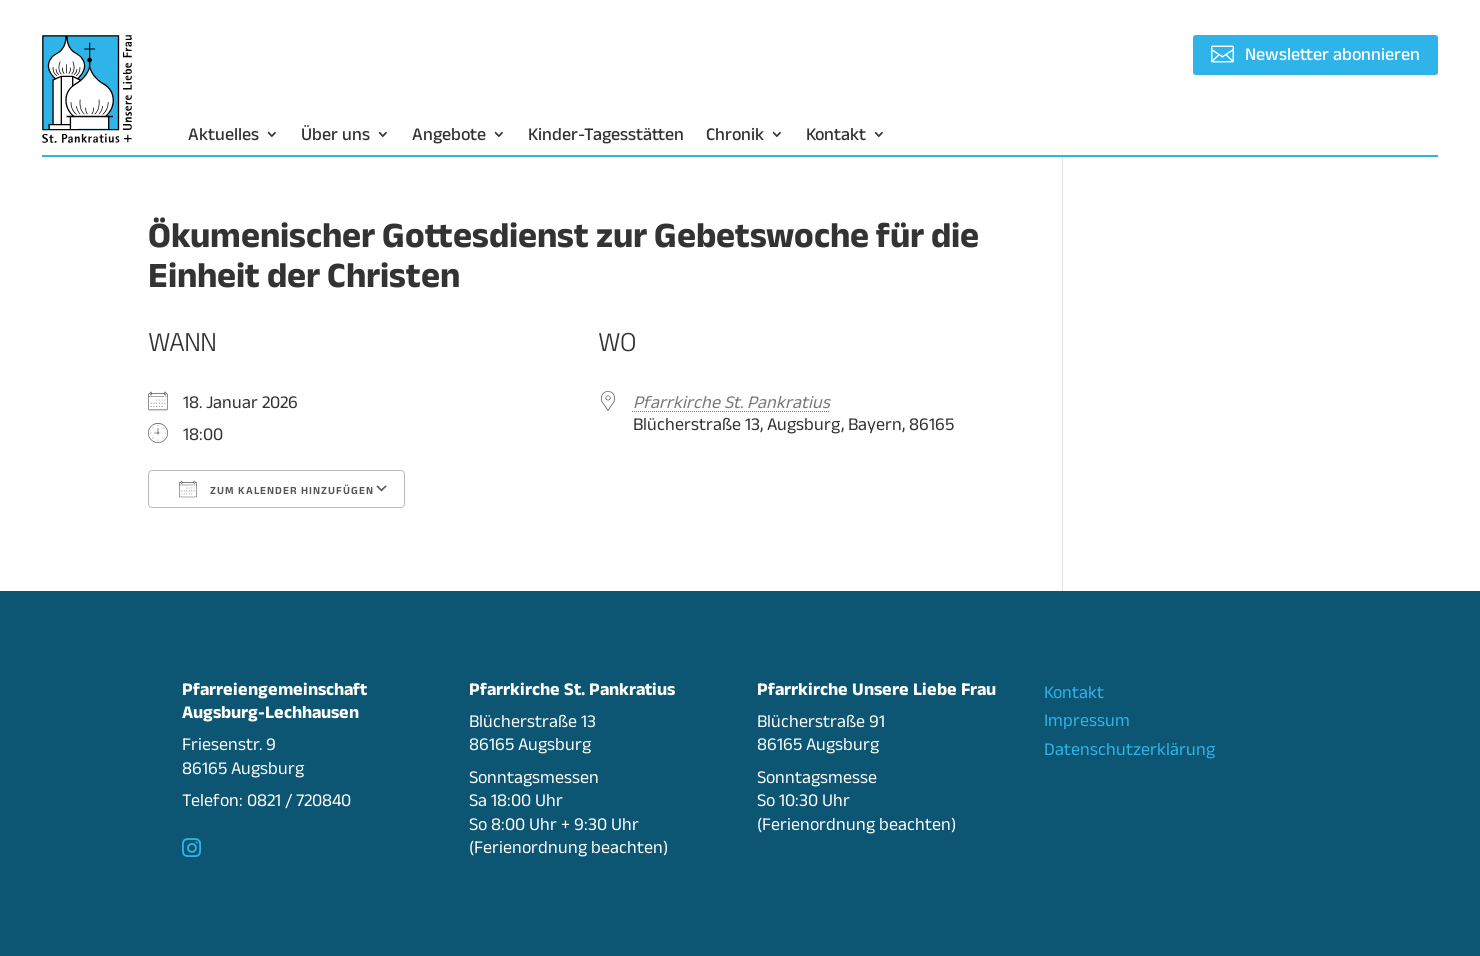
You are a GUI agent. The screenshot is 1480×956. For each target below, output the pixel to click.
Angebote (449, 135)
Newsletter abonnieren (1332, 54)
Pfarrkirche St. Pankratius (731, 402)
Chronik (735, 135)
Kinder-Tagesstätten (606, 135)
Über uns (335, 135)
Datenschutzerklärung (1129, 749)
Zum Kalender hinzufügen (276, 489)
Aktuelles (223, 135)
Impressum (1087, 720)
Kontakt (836, 135)
